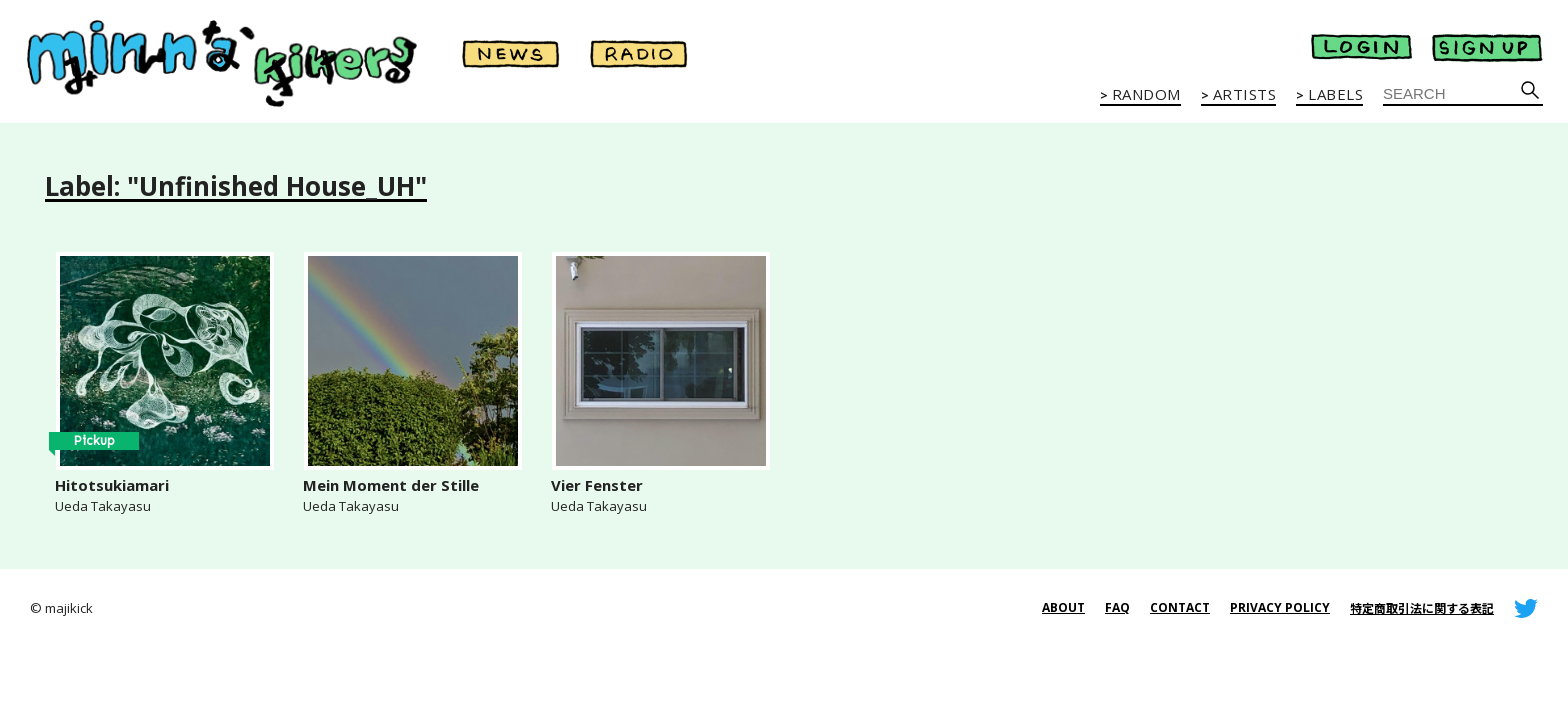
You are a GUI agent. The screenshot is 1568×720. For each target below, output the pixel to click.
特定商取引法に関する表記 (1422, 608)
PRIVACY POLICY (1280, 607)
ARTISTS (1245, 95)
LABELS (1335, 95)
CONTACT (1180, 607)
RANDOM (1146, 95)
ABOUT (1063, 607)
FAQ (1117, 607)
